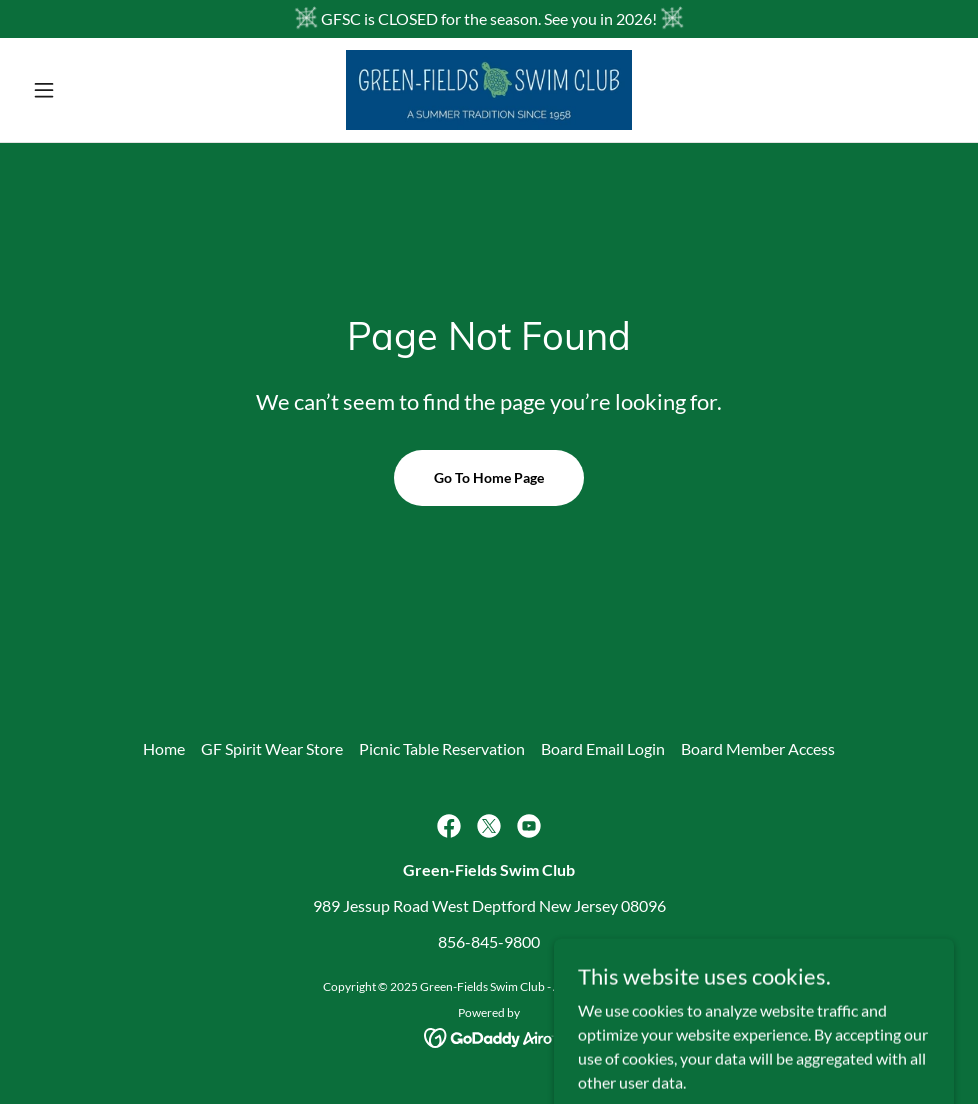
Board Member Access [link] (758, 748)
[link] (489, 90)
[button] (94, 90)
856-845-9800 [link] (489, 941)
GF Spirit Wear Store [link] (272, 748)
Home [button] (164, 748)
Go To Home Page (489, 477)
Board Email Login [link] (603, 748)
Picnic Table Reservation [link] (442, 748)
